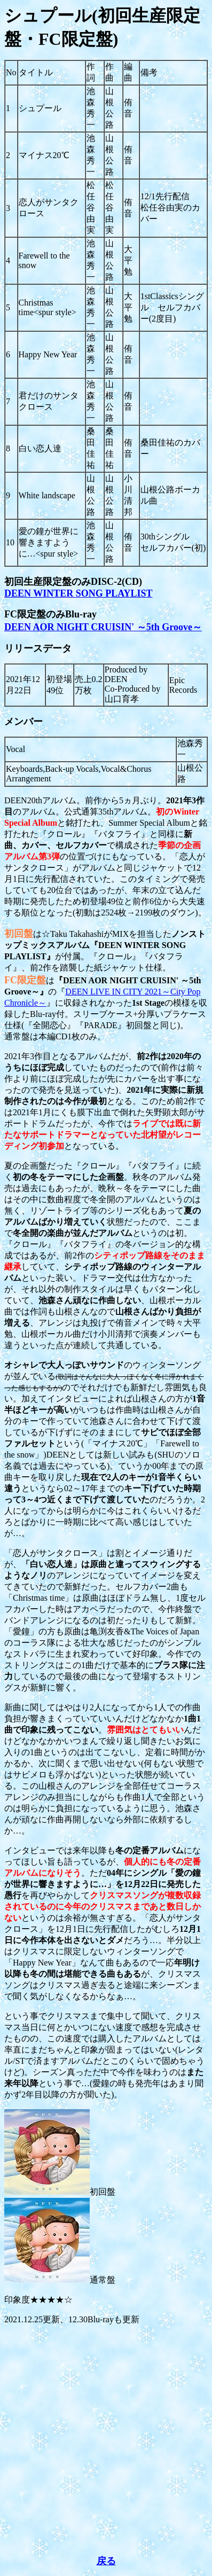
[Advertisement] (106, 2440)
